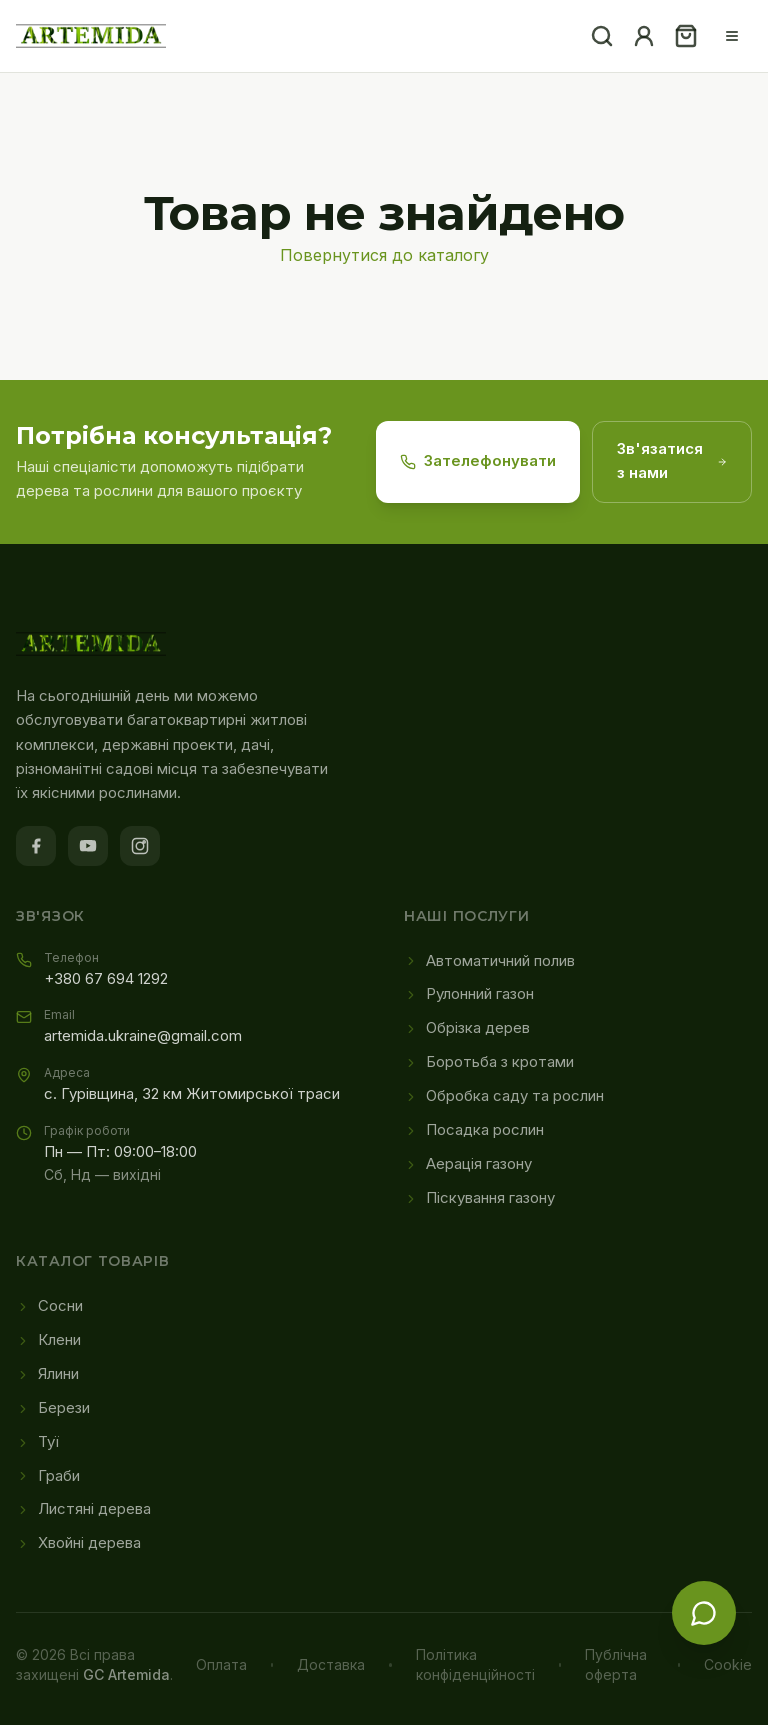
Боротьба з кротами (489, 1062)
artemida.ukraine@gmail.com (143, 1036)
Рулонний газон (469, 994)
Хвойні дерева (78, 1543)
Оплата (221, 1664)
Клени (48, 1340)
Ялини (47, 1374)
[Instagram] (140, 846)
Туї (37, 1442)
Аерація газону (468, 1164)
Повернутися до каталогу (384, 255)
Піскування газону (479, 1198)
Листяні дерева (83, 1509)
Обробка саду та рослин (504, 1096)
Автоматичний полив (489, 961)
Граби (48, 1476)
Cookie (728, 1664)
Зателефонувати (478, 461)
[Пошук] (602, 36)
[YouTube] (88, 846)
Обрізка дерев (467, 1028)
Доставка (331, 1664)
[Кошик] (686, 36)
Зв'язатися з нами (672, 461)
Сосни (49, 1306)
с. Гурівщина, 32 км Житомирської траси (192, 1094)
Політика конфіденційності (475, 1664)
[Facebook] (36, 846)
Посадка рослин (474, 1130)
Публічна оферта (616, 1664)
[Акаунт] (644, 36)
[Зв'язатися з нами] (704, 1613)
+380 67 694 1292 (106, 979)
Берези (53, 1408)
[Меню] (732, 36)
